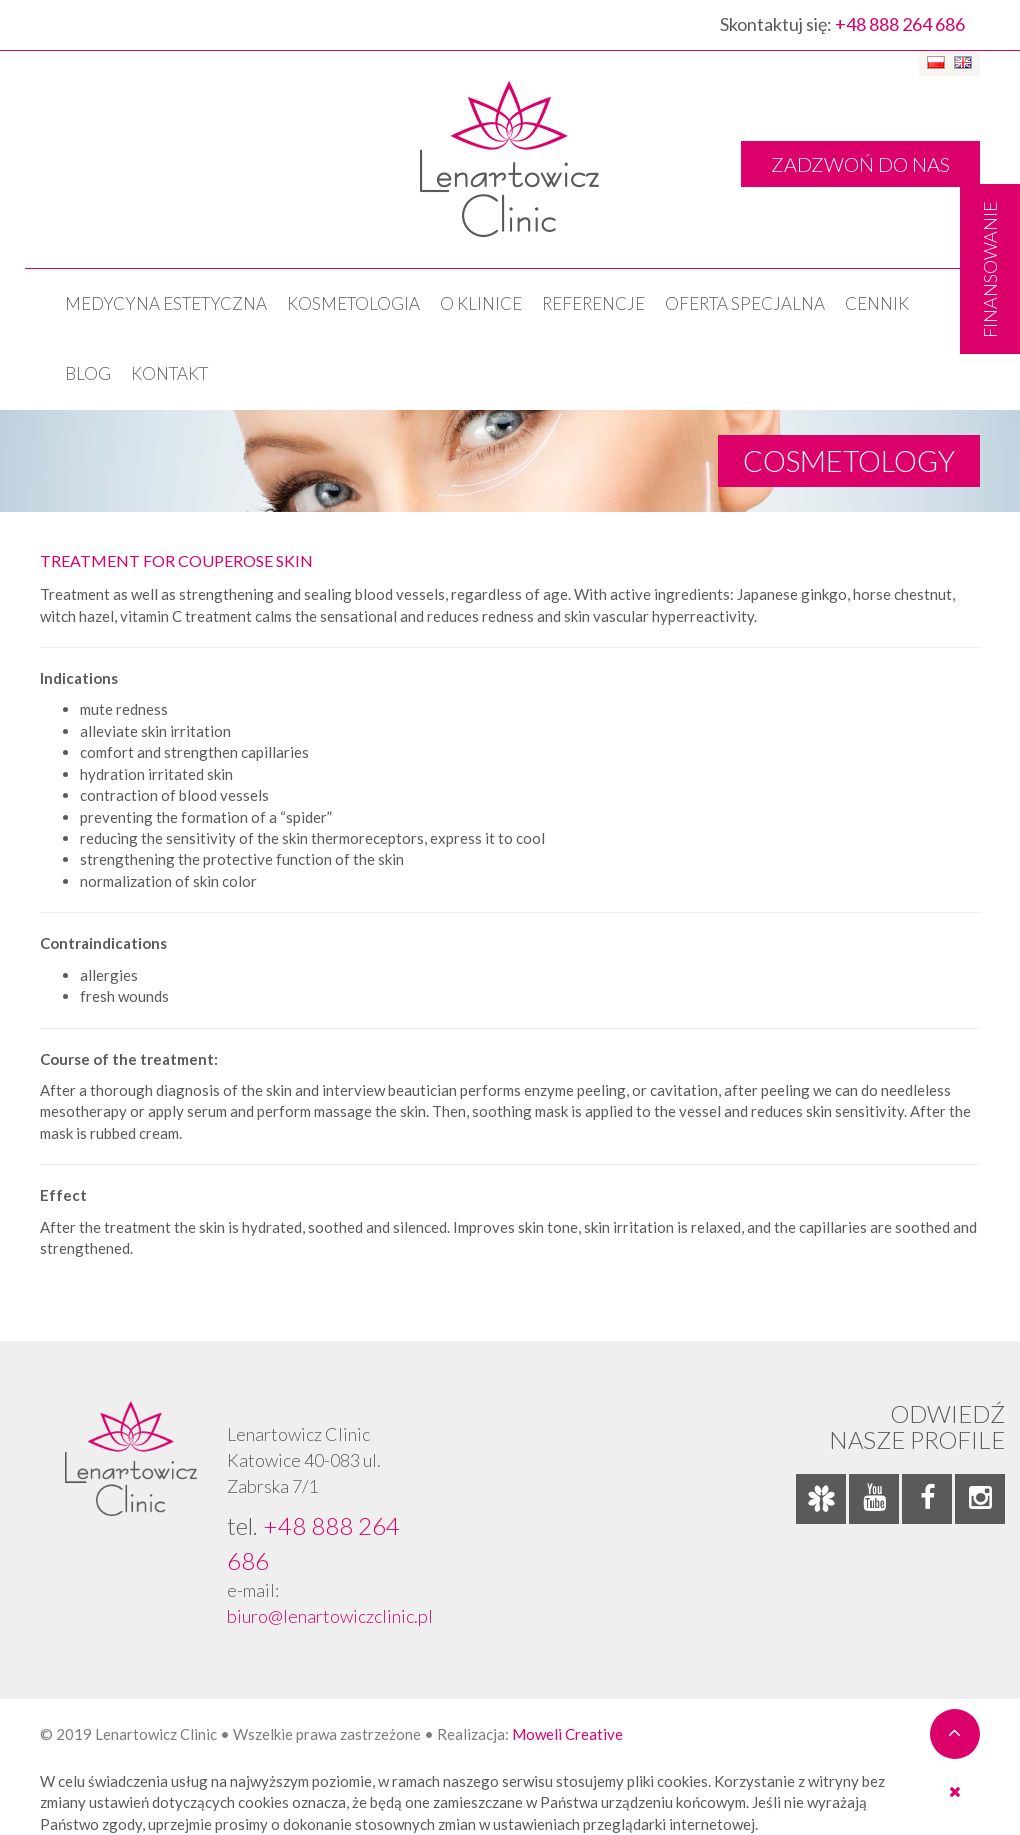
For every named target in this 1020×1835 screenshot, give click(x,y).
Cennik (877, 303)
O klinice (481, 303)
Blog (88, 373)
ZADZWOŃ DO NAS (860, 164)
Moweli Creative (567, 1734)
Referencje (593, 303)
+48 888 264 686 (900, 24)
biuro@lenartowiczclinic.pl (330, 1616)
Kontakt (169, 373)
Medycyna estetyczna (166, 303)
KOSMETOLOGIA (353, 303)
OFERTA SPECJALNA (745, 303)
